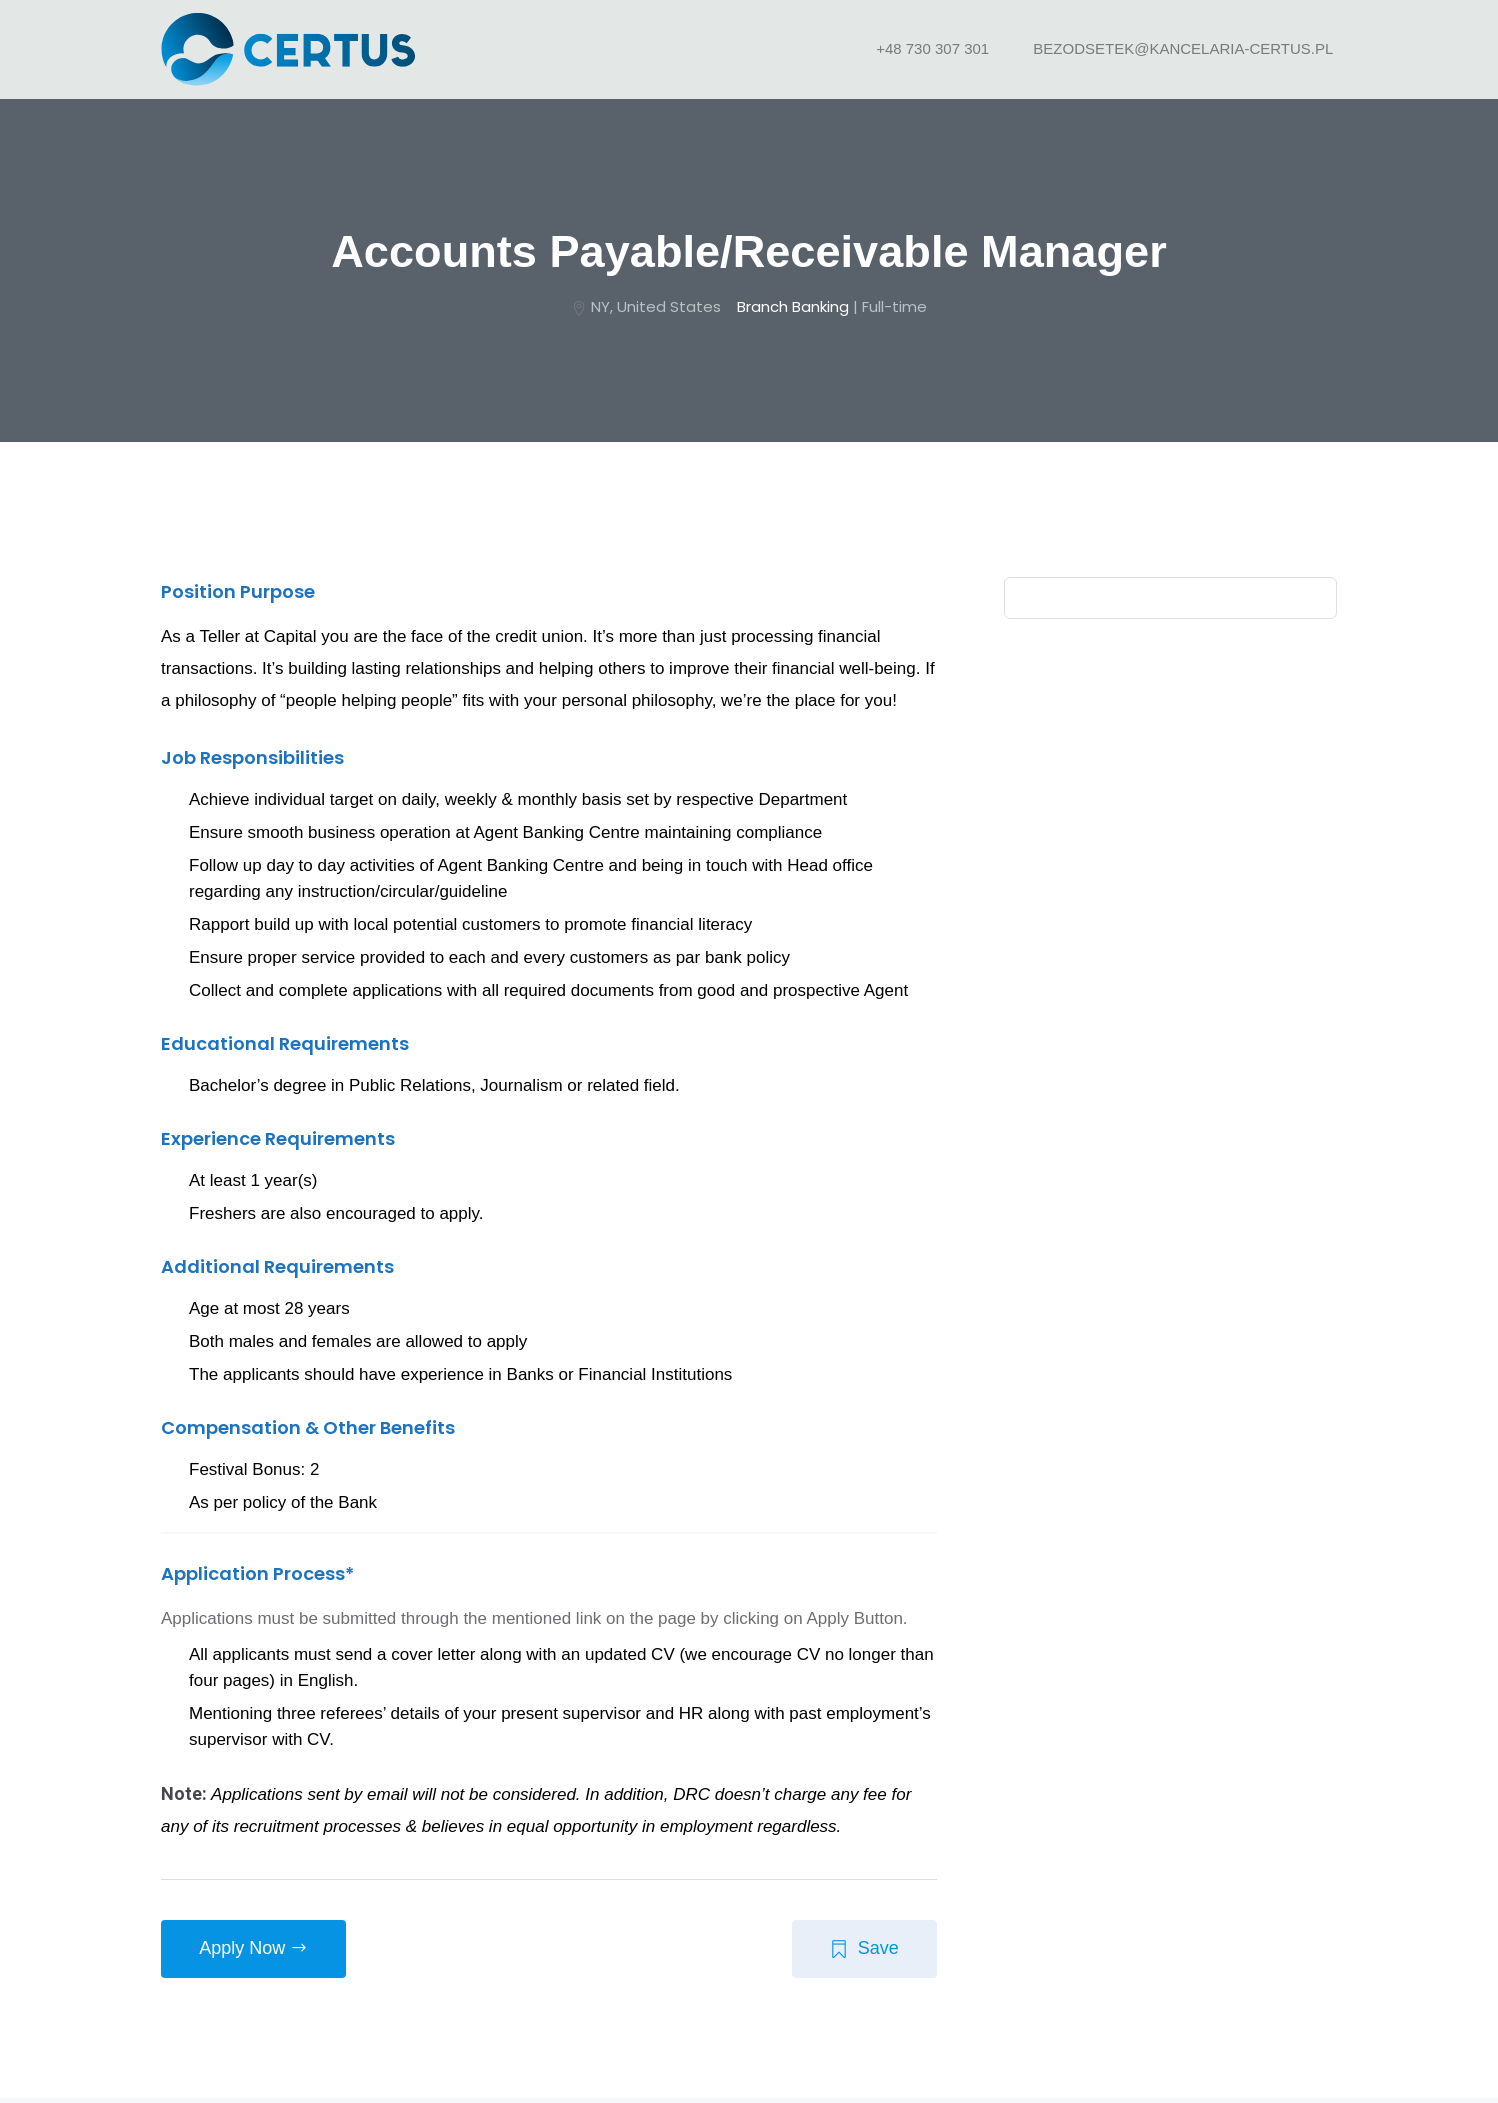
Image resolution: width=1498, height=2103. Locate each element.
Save (862, 1953)
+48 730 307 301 (934, 48)
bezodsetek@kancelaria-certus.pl (1185, 48)
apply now (255, 1953)
